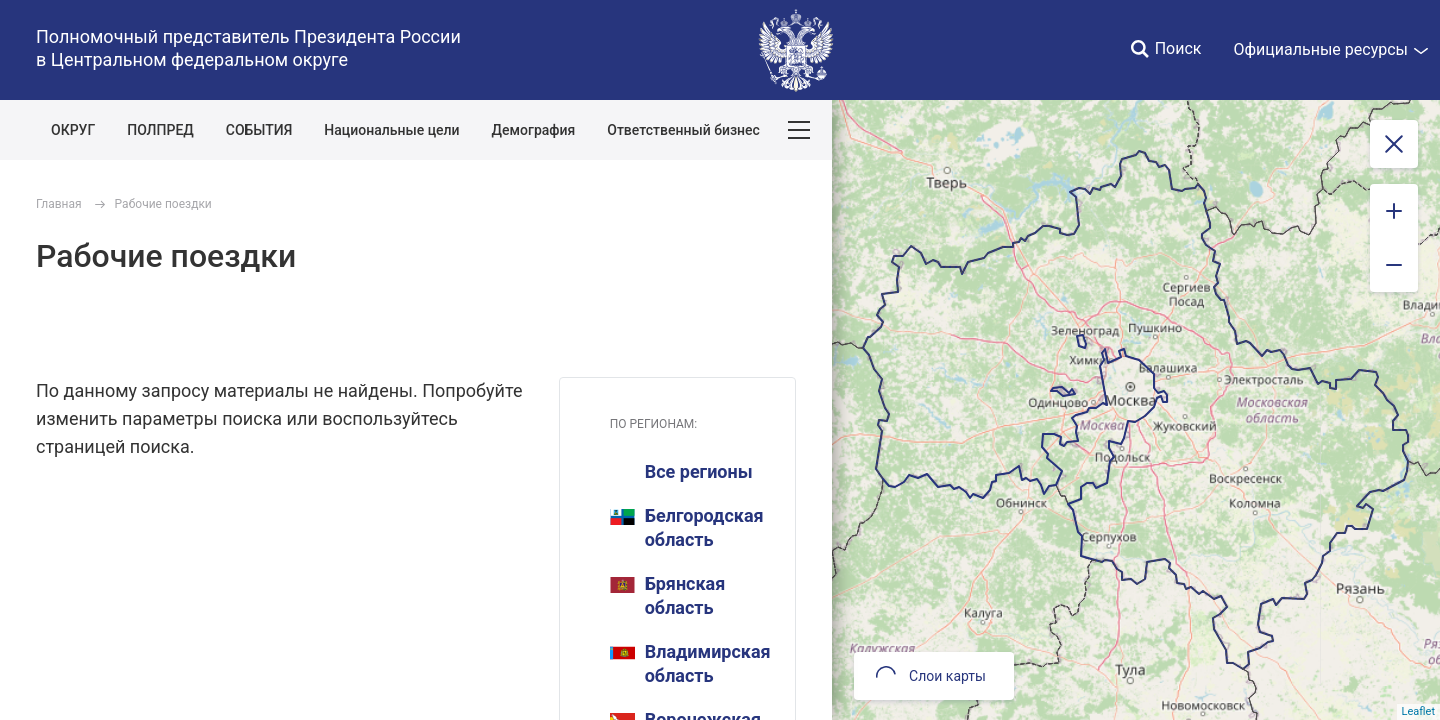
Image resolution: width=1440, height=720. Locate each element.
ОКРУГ (73, 130)
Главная (59, 204)
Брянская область (668, 595)
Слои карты (931, 676)
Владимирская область (690, 663)
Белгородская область (687, 527)
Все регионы (699, 471)
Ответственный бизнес (683, 130)
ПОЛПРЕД (160, 130)
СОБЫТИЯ (259, 130)
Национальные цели (391, 130)
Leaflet (1418, 711)
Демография (534, 130)
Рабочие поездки (163, 204)
